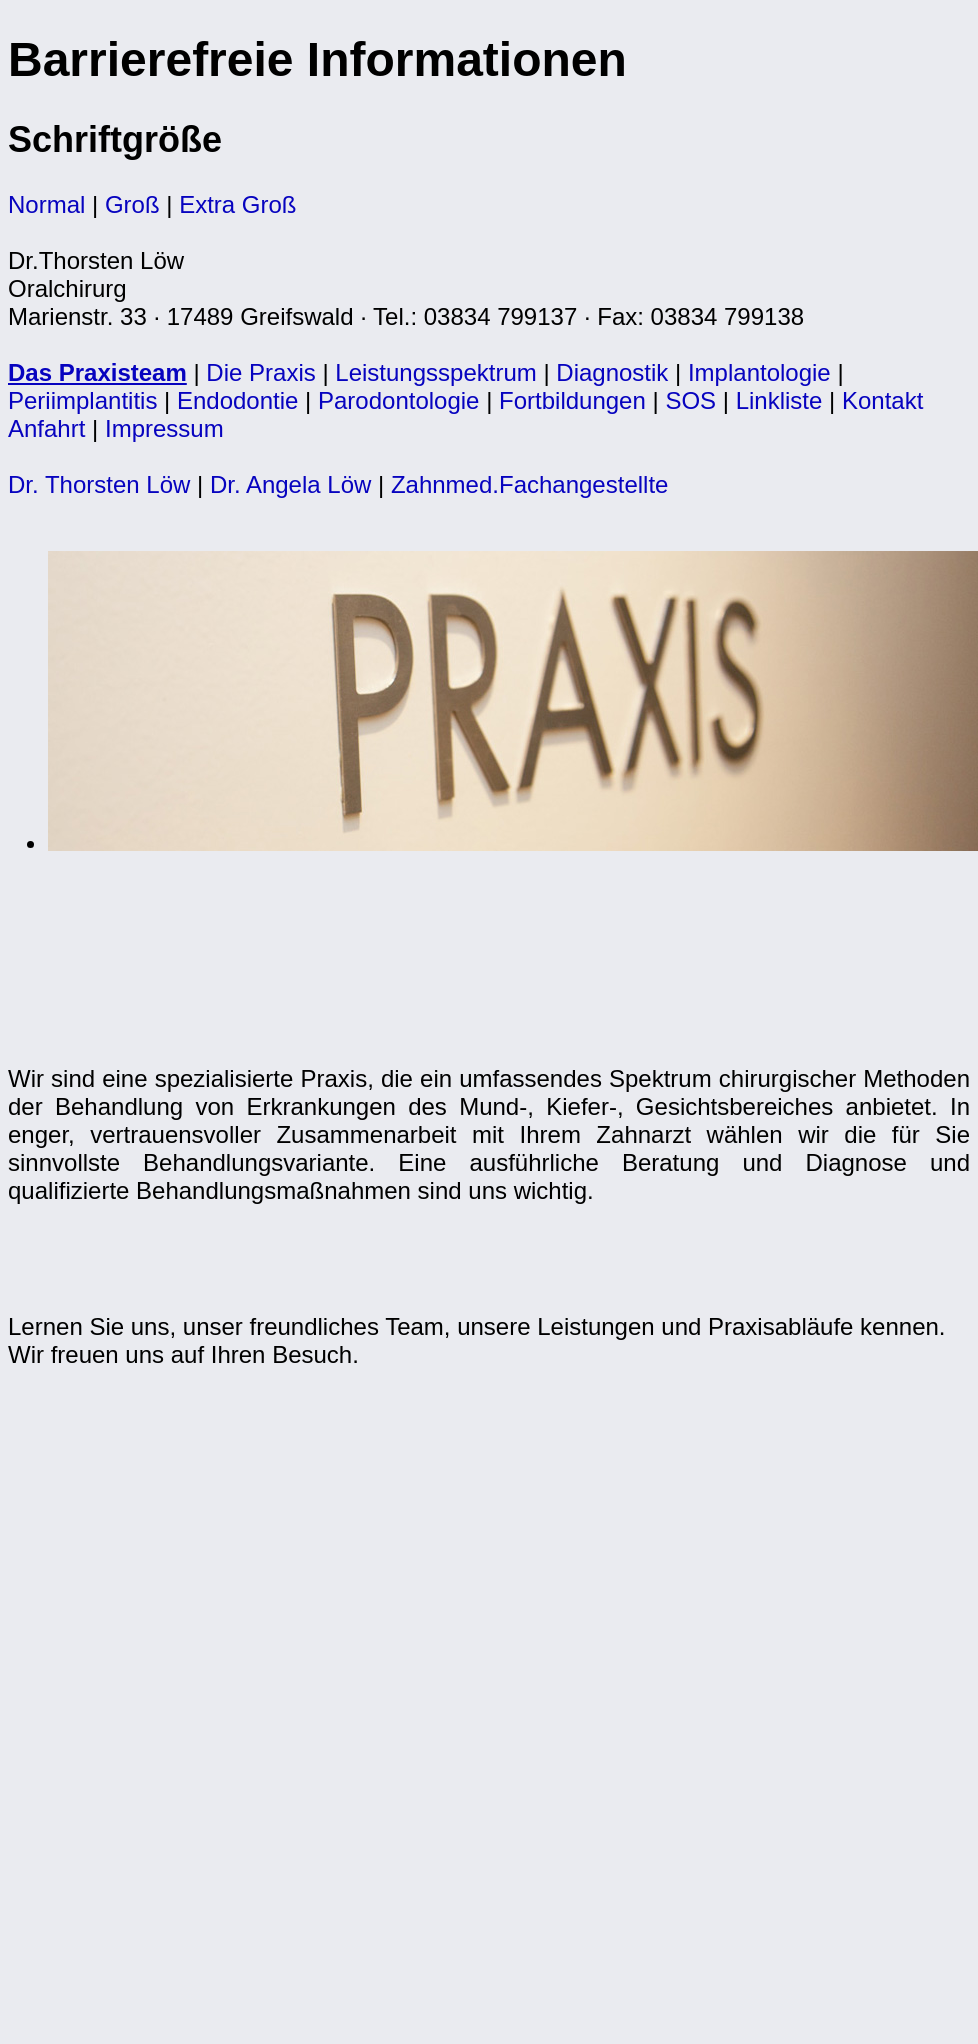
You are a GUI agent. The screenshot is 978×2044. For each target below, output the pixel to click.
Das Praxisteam (97, 372)
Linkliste (779, 400)
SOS (690, 400)
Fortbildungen (572, 400)
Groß (132, 204)
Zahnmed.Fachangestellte (530, 484)
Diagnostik (612, 372)
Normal (46, 204)
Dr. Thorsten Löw (99, 484)
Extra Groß (237, 204)
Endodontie (237, 400)
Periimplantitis (82, 400)
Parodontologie (398, 400)
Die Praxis (260, 372)
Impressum (164, 428)
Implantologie (759, 372)
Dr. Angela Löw (294, 484)
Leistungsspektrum (435, 372)
